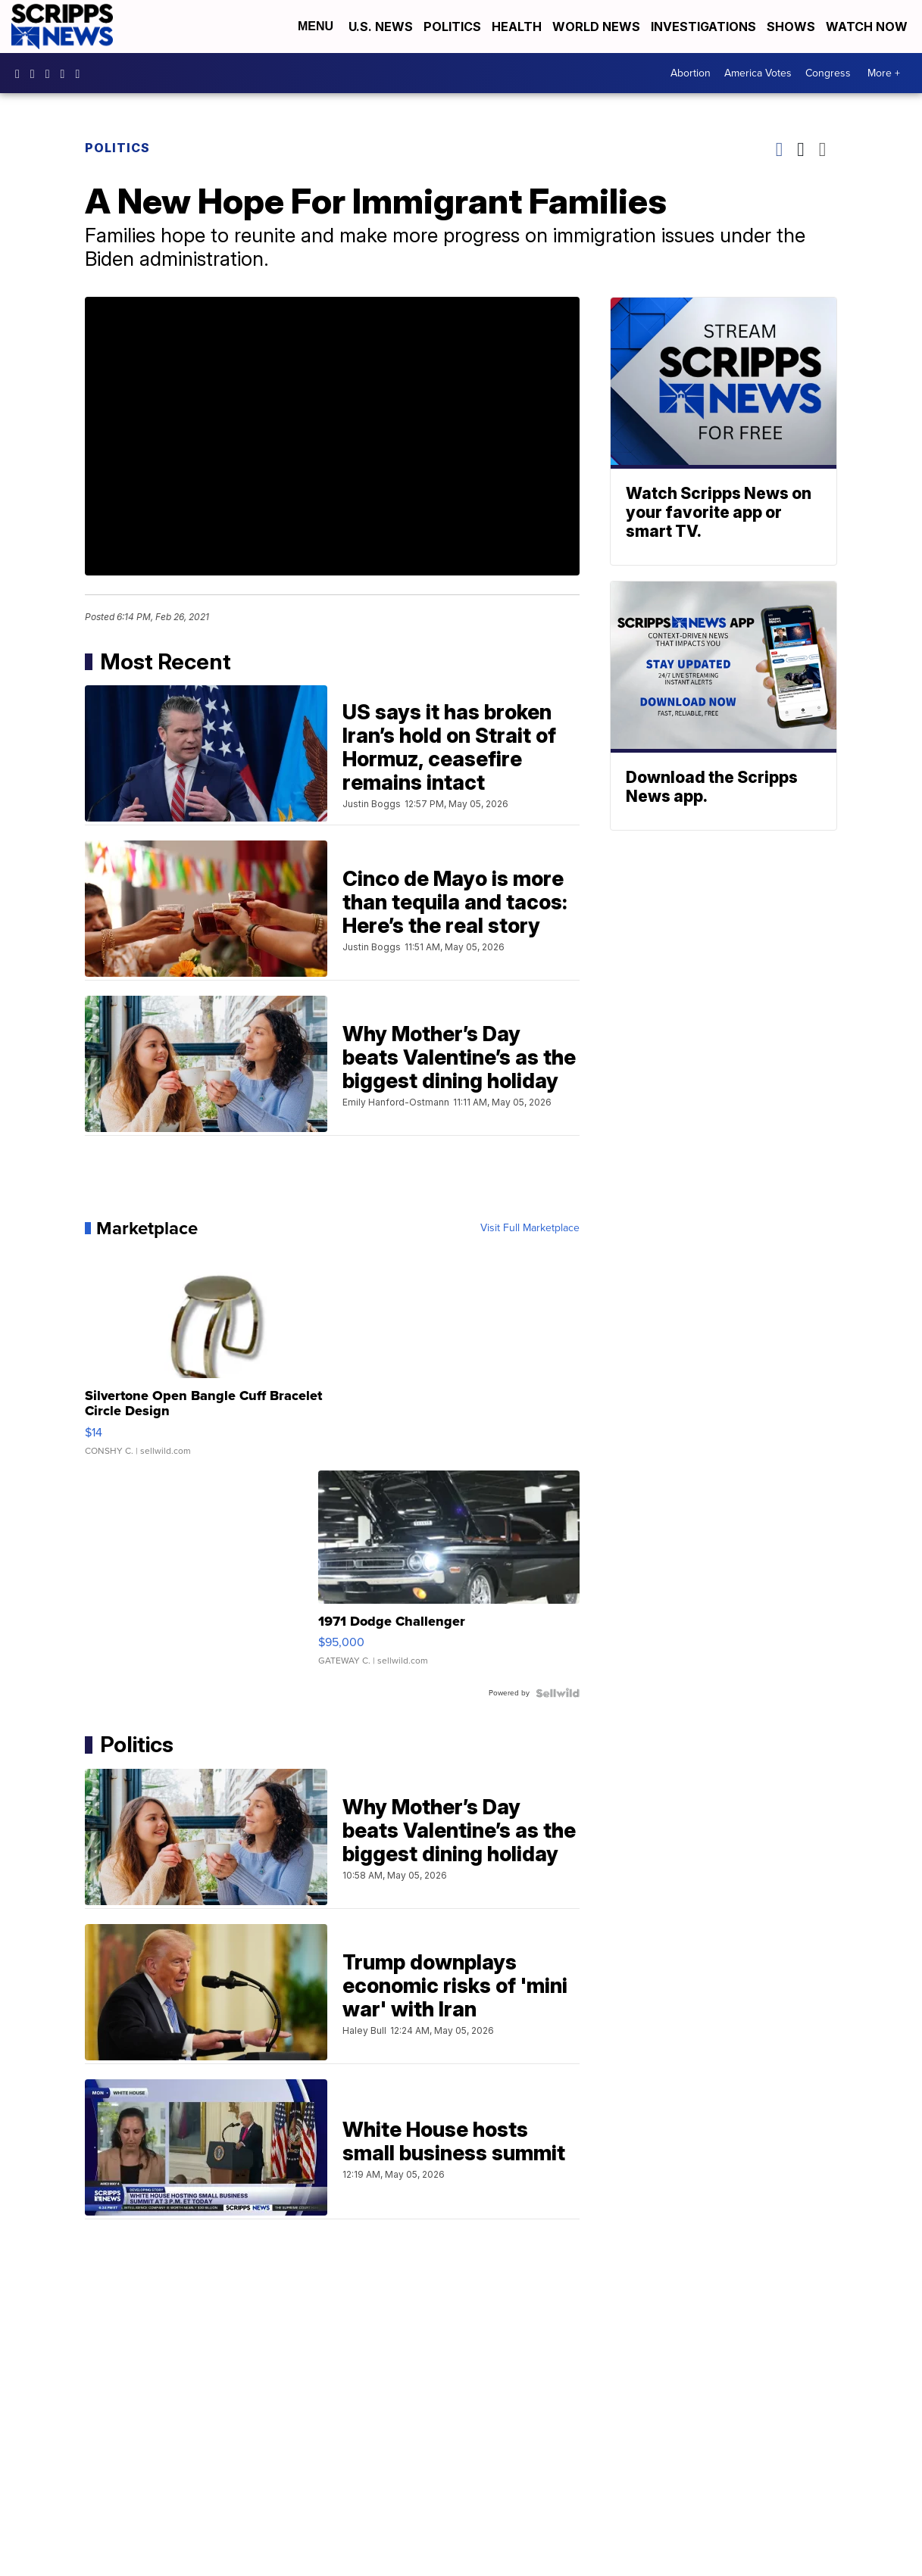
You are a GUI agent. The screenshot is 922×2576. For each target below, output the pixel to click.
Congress (828, 73)
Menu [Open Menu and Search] (315, 26)
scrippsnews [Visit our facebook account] (21, 73)
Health (517, 26)
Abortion (690, 73)
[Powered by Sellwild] (558, 1693)
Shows (791, 26)
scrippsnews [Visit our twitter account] (67, 73)
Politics (452, 26)
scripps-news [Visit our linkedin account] (51, 73)
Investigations (703, 26)
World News (596, 26)
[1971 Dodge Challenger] (449, 1575)
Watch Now (868, 26)
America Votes (758, 73)
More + (883, 73)
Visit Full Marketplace (530, 1228)
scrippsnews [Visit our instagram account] (36, 73)
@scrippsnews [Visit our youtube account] (81, 73)
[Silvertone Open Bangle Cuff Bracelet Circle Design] (215, 1357)
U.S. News (380, 26)
